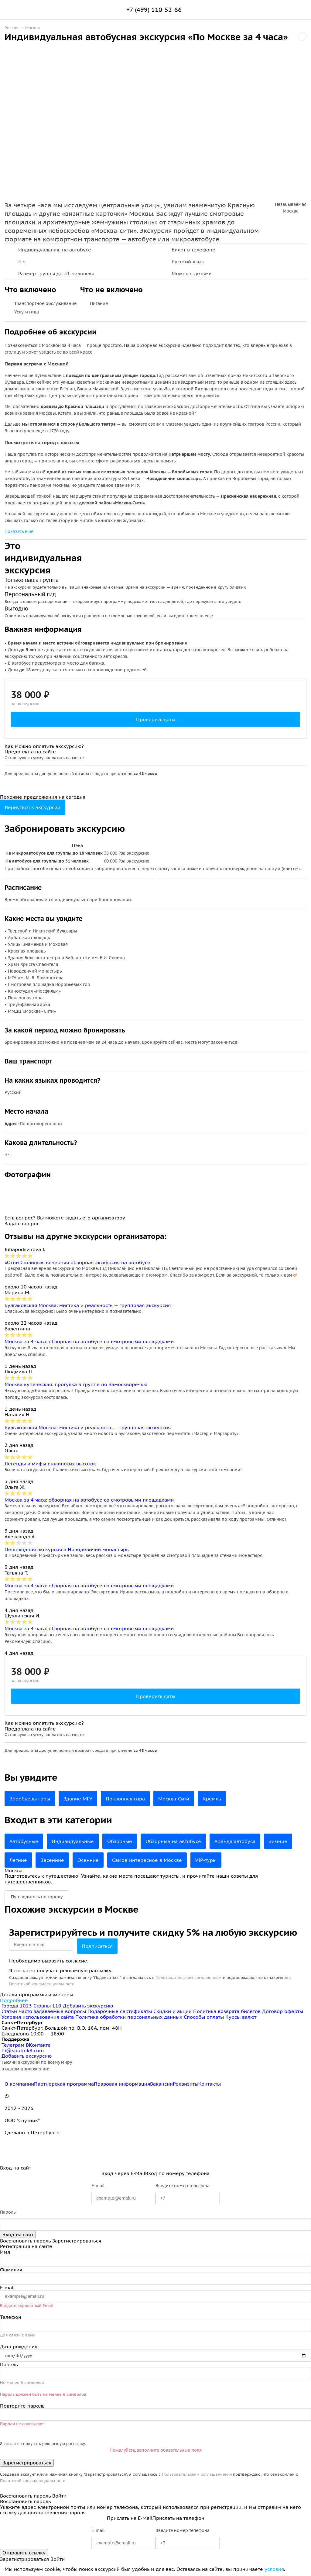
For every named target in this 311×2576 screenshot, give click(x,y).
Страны (48, 2006)
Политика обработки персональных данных (128, 2017)
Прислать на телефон (178, 2518)
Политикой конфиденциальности (41, 1983)
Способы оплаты (204, 2017)
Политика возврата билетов (227, 2011)
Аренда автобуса (234, 1841)
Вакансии (161, 2084)
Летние (18, 1860)
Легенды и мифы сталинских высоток (50, 1464)
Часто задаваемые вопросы (52, 2011)
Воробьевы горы (29, 1799)
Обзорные (119, 1841)
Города (17, 2006)
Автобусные (23, 1841)
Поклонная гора (125, 1799)
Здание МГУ (77, 1799)
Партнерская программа (64, 2084)
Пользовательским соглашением (189, 1977)
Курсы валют (240, 2017)
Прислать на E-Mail (129, 2518)
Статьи (9, 2011)
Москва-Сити (173, 1799)
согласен (24, 1970)
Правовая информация (122, 2084)
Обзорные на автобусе (173, 1841)
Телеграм (14, 2045)
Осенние (88, 1860)
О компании (19, 2084)
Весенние (52, 1860)
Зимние (278, 1841)
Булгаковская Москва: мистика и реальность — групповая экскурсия (88, 1305)
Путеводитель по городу (37, 1897)
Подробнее (14, 2000)
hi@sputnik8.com (23, 2050)
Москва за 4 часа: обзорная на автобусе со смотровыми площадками (89, 1341)
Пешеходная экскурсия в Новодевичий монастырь (67, 1549)
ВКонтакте (38, 2045)
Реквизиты (185, 2084)
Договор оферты (282, 2011)
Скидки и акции (172, 2011)
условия (274, 2569)
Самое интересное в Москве (147, 1860)
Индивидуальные (73, 1841)
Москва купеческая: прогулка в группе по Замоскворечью (76, 1384)
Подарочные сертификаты (119, 2011)
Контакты (209, 2084)
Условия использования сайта (38, 2017)
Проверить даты (155, 719)
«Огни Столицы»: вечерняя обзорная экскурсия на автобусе (77, 1262)
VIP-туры (206, 1860)
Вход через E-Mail (123, 2173)
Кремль (212, 1799)
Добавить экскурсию (88, 2006)
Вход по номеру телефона (177, 2173)
